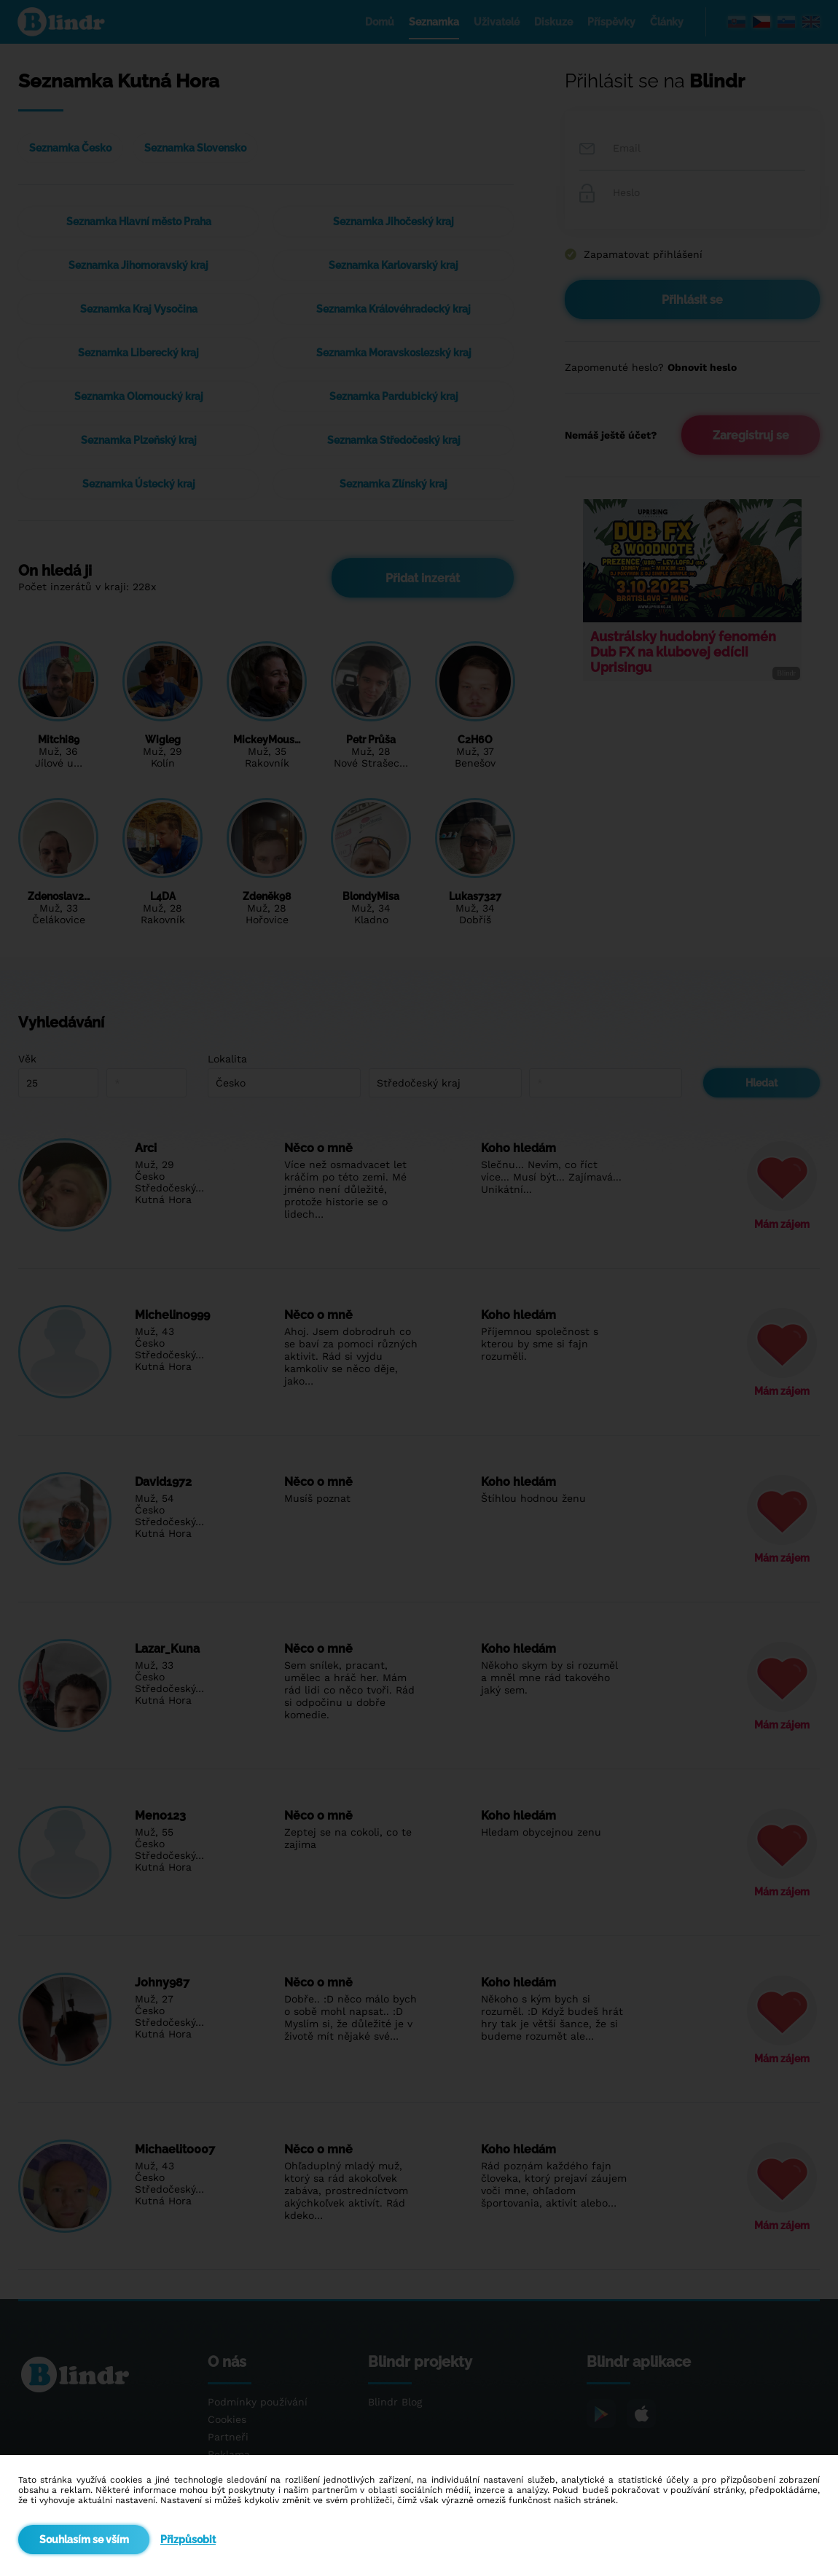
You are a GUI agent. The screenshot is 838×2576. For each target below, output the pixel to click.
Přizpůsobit (188, 2539)
